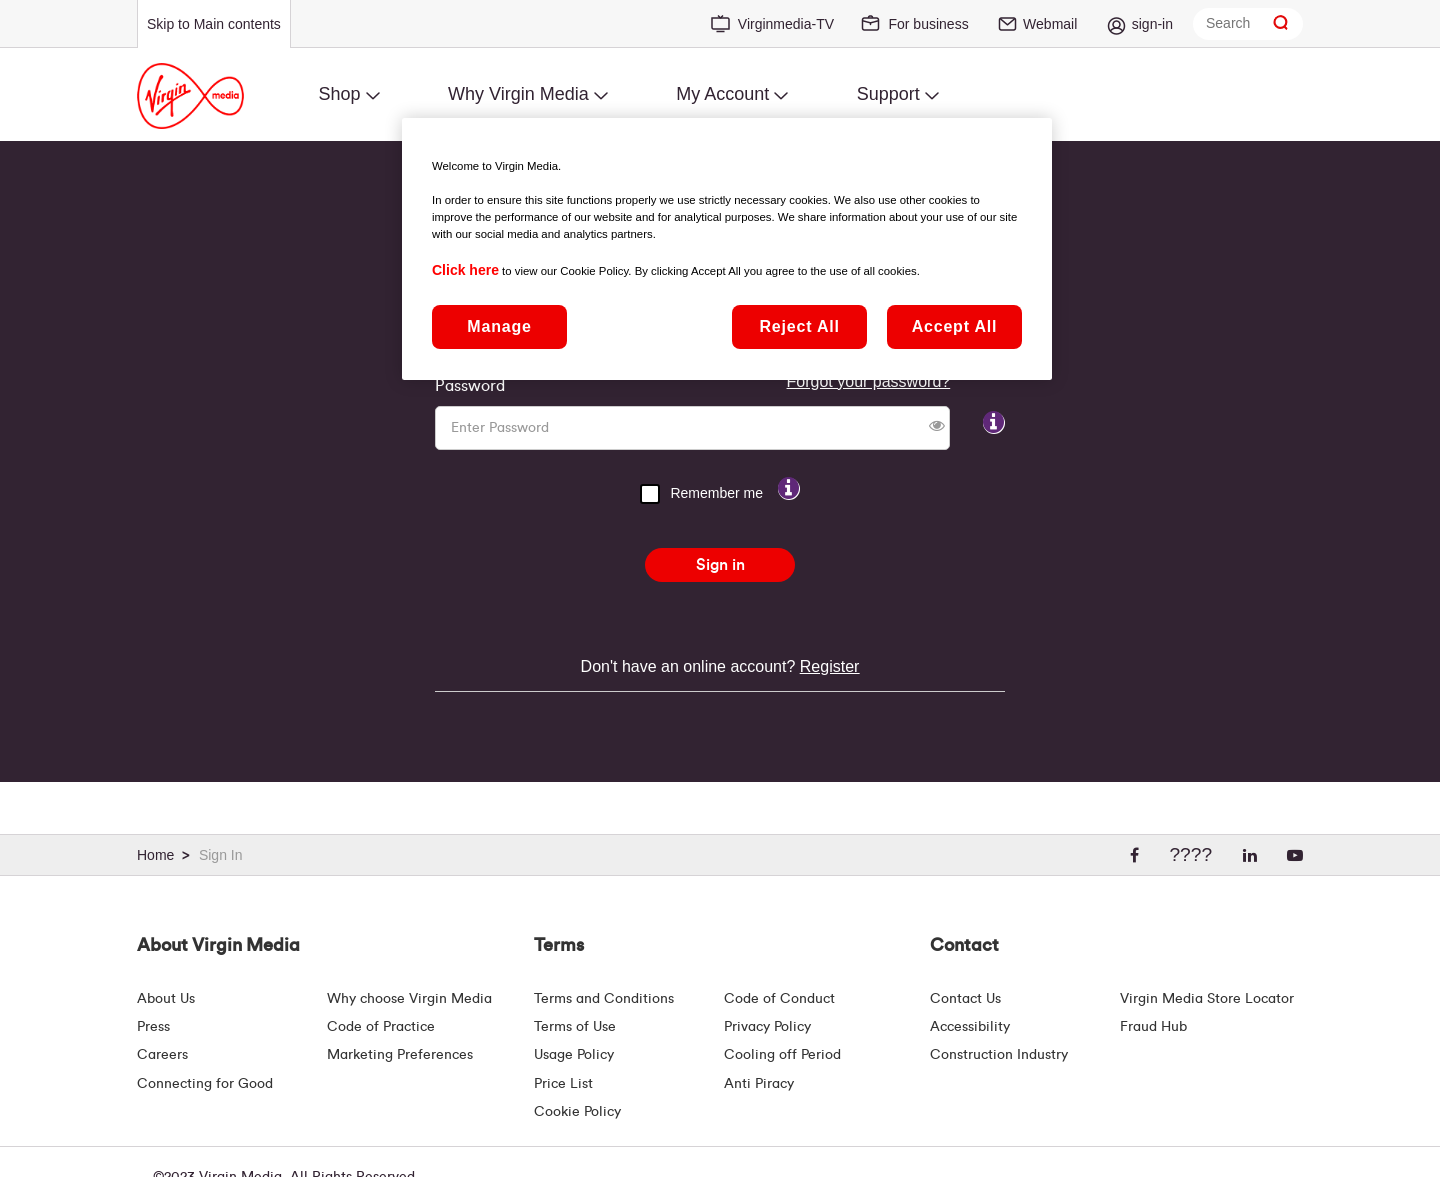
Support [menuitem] (888, 94)
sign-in (1152, 24)
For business (928, 24)
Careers (162, 1055)
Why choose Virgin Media (409, 999)
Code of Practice (381, 1027)
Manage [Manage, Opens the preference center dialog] (499, 326)
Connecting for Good (205, 1084)
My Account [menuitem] (722, 94)
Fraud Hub (1153, 1027)
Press (153, 1027)
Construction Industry (999, 1055)
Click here (465, 270)
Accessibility (970, 1027)
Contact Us (965, 999)
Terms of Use (575, 1027)
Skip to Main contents (214, 24)
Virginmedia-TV (786, 24)
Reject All (799, 326)
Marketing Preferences (400, 1055)
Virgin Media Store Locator (1207, 999)
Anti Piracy (759, 1084)
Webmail (1050, 24)
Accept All (955, 326)
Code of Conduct (779, 999)
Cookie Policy (577, 1112)
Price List (563, 1084)
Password (470, 386)
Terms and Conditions (604, 999)
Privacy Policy (767, 1027)
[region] (727, 249)
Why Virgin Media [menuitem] (518, 94)
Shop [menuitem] (339, 94)
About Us (166, 999)
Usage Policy (574, 1055)
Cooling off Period (782, 1055)
